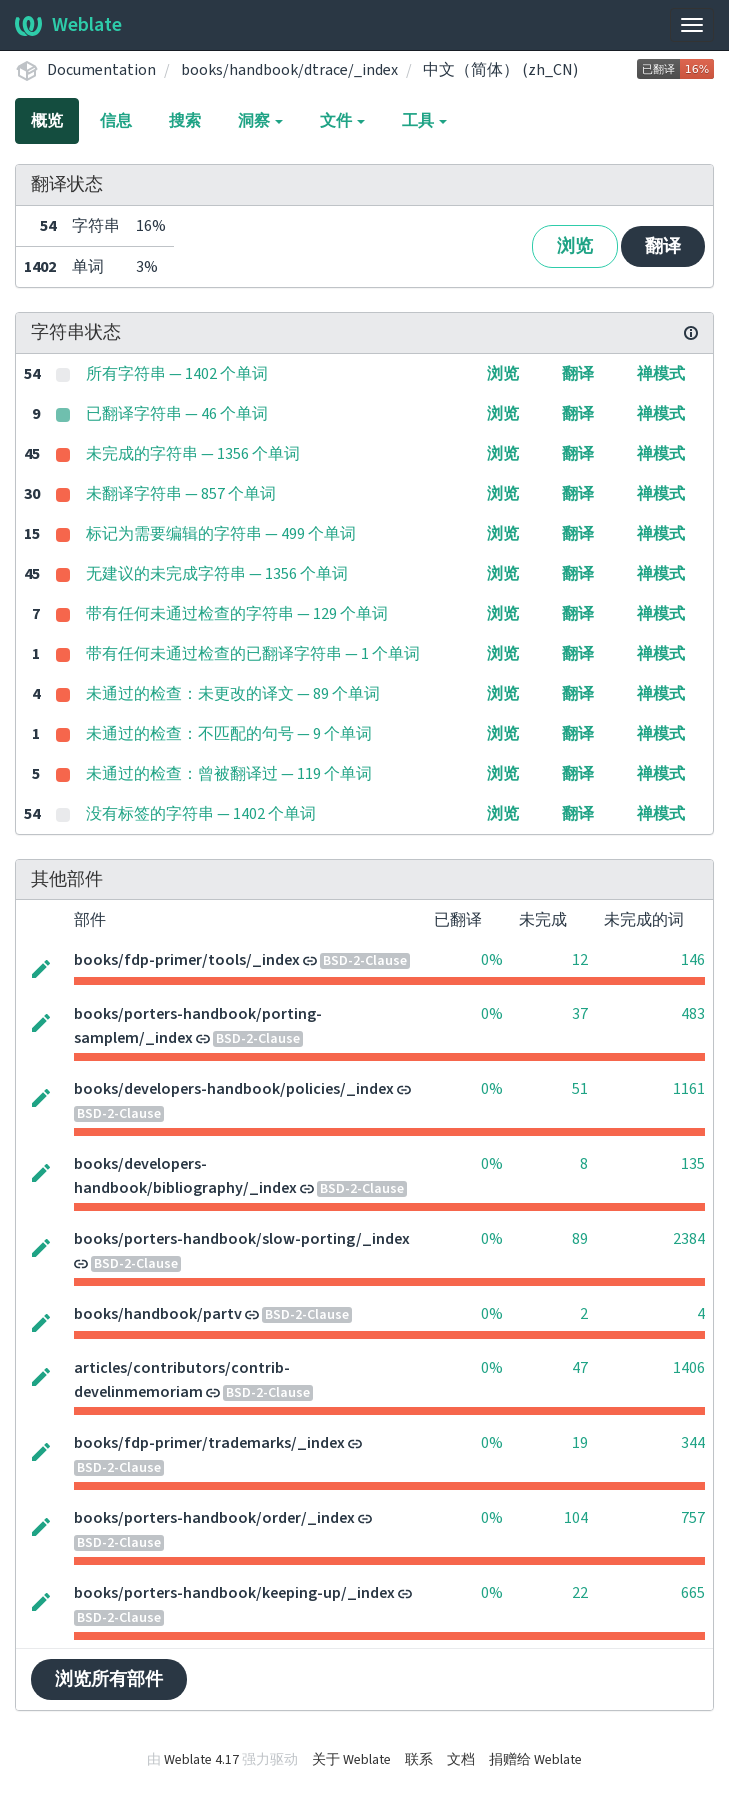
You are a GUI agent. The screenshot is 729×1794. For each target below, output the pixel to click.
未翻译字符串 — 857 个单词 (181, 494)
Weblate (68, 25)
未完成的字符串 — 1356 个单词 (193, 454)
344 (693, 1443)
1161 (689, 1089)
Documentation (101, 70)
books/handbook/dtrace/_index (289, 70)
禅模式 (661, 374)
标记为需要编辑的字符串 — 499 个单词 (221, 534)
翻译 (663, 246)
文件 (342, 121)
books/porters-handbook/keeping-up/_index (234, 1593)
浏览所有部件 (109, 1679)
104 (576, 1518)
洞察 (260, 121)
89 (580, 1239)
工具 (424, 121)
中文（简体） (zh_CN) (500, 70)
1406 (689, 1368)
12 (580, 960)
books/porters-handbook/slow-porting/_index (242, 1239)
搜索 (185, 121)
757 (693, 1518)
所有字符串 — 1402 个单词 (177, 374)
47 (580, 1368)
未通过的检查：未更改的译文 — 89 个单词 (233, 694)
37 (580, 1014)
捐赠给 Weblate (535, 1760)
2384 (689, 1239)
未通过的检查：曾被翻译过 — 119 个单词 (229, 774)
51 (580, 1089)
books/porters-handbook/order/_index (214, 1518)
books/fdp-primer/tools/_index (187, 960)
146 (693, 960)
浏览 (575, 246)
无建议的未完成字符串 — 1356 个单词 (217, 574)
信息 (116, 121)
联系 (419, 1760)
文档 (461, 1760)
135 (693, 1164)
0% (492, 960)
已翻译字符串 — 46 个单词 (177, 414)
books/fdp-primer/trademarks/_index (209, 1443)
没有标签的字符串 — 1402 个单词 (201, 814)
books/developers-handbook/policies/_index (234, 1089)
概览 (47, 121)
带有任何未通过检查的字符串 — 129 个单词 (237, 614)
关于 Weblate (351, 1760)
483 (693, 1014)
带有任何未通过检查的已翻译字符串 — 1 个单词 (253, 654)
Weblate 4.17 (201, 1760)
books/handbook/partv (158, 1314)
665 (693, 1593)
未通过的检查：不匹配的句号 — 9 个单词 (229, 734)
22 (580, 1593)
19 (580, 1443)
